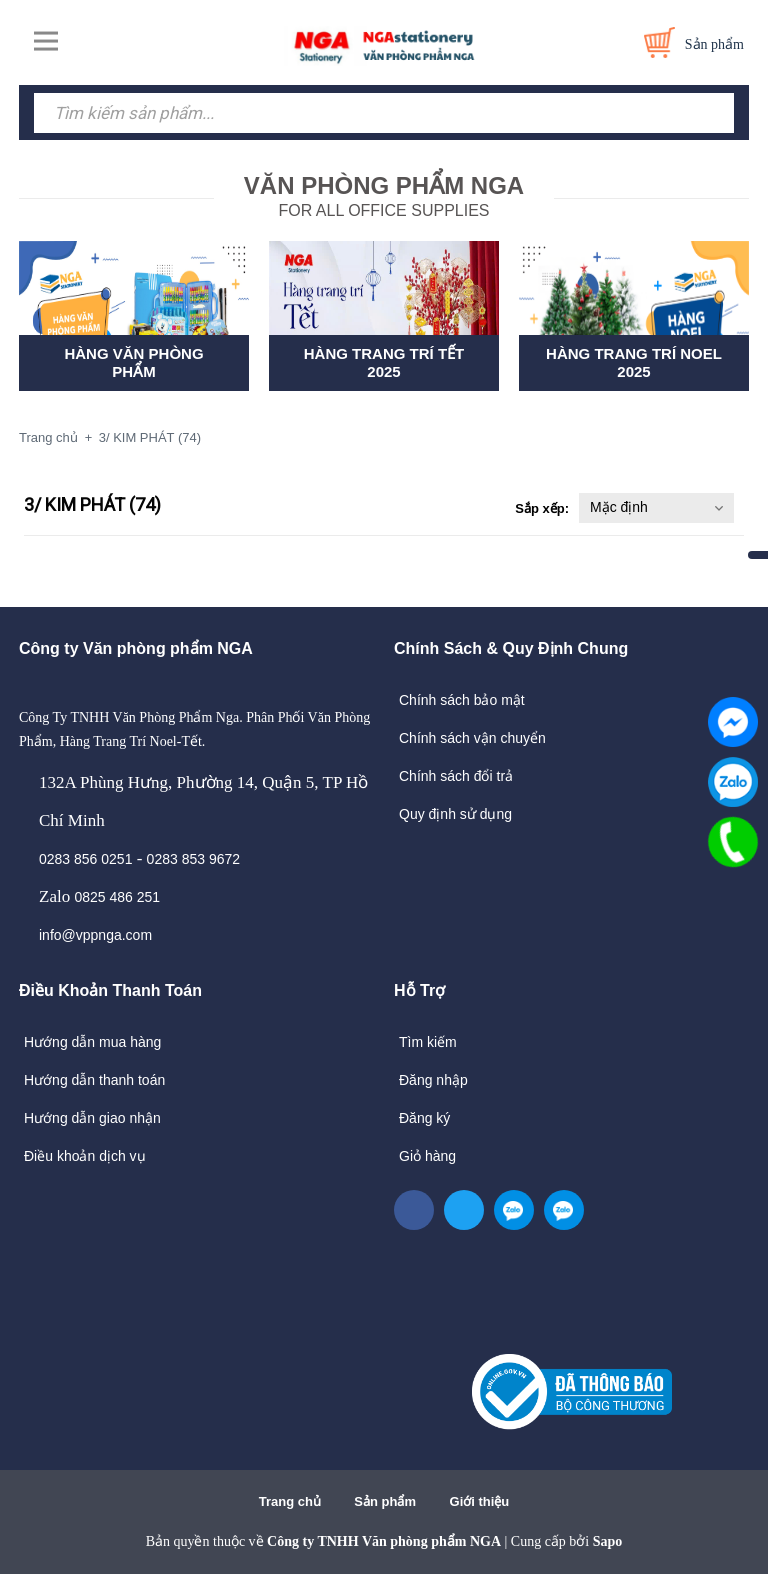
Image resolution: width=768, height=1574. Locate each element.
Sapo (608, 1541)
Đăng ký (424, 1118)
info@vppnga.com (95, 935)
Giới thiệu (480, 1501)
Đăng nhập (433, 1080)
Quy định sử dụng (455, 814)
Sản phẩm (385, 1501)
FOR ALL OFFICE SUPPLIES (384, 194)
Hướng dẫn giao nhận (92, 1118)
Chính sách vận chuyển (472, 738)
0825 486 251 (117, 897)
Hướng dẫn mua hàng (92, 1042)
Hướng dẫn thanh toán (94, 1080)
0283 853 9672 (193, 859)
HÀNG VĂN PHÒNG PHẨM (133, 362)
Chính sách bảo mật (462, 700)
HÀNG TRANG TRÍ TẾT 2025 (384, 362)
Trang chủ (290, 1501)
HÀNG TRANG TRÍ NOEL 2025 (634, 362)
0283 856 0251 (85, 859)
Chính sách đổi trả (456, 776)
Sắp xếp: (542, 508)
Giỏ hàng (427, 1156)
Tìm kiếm (428, 1042)
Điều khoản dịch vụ (85, 1156)
